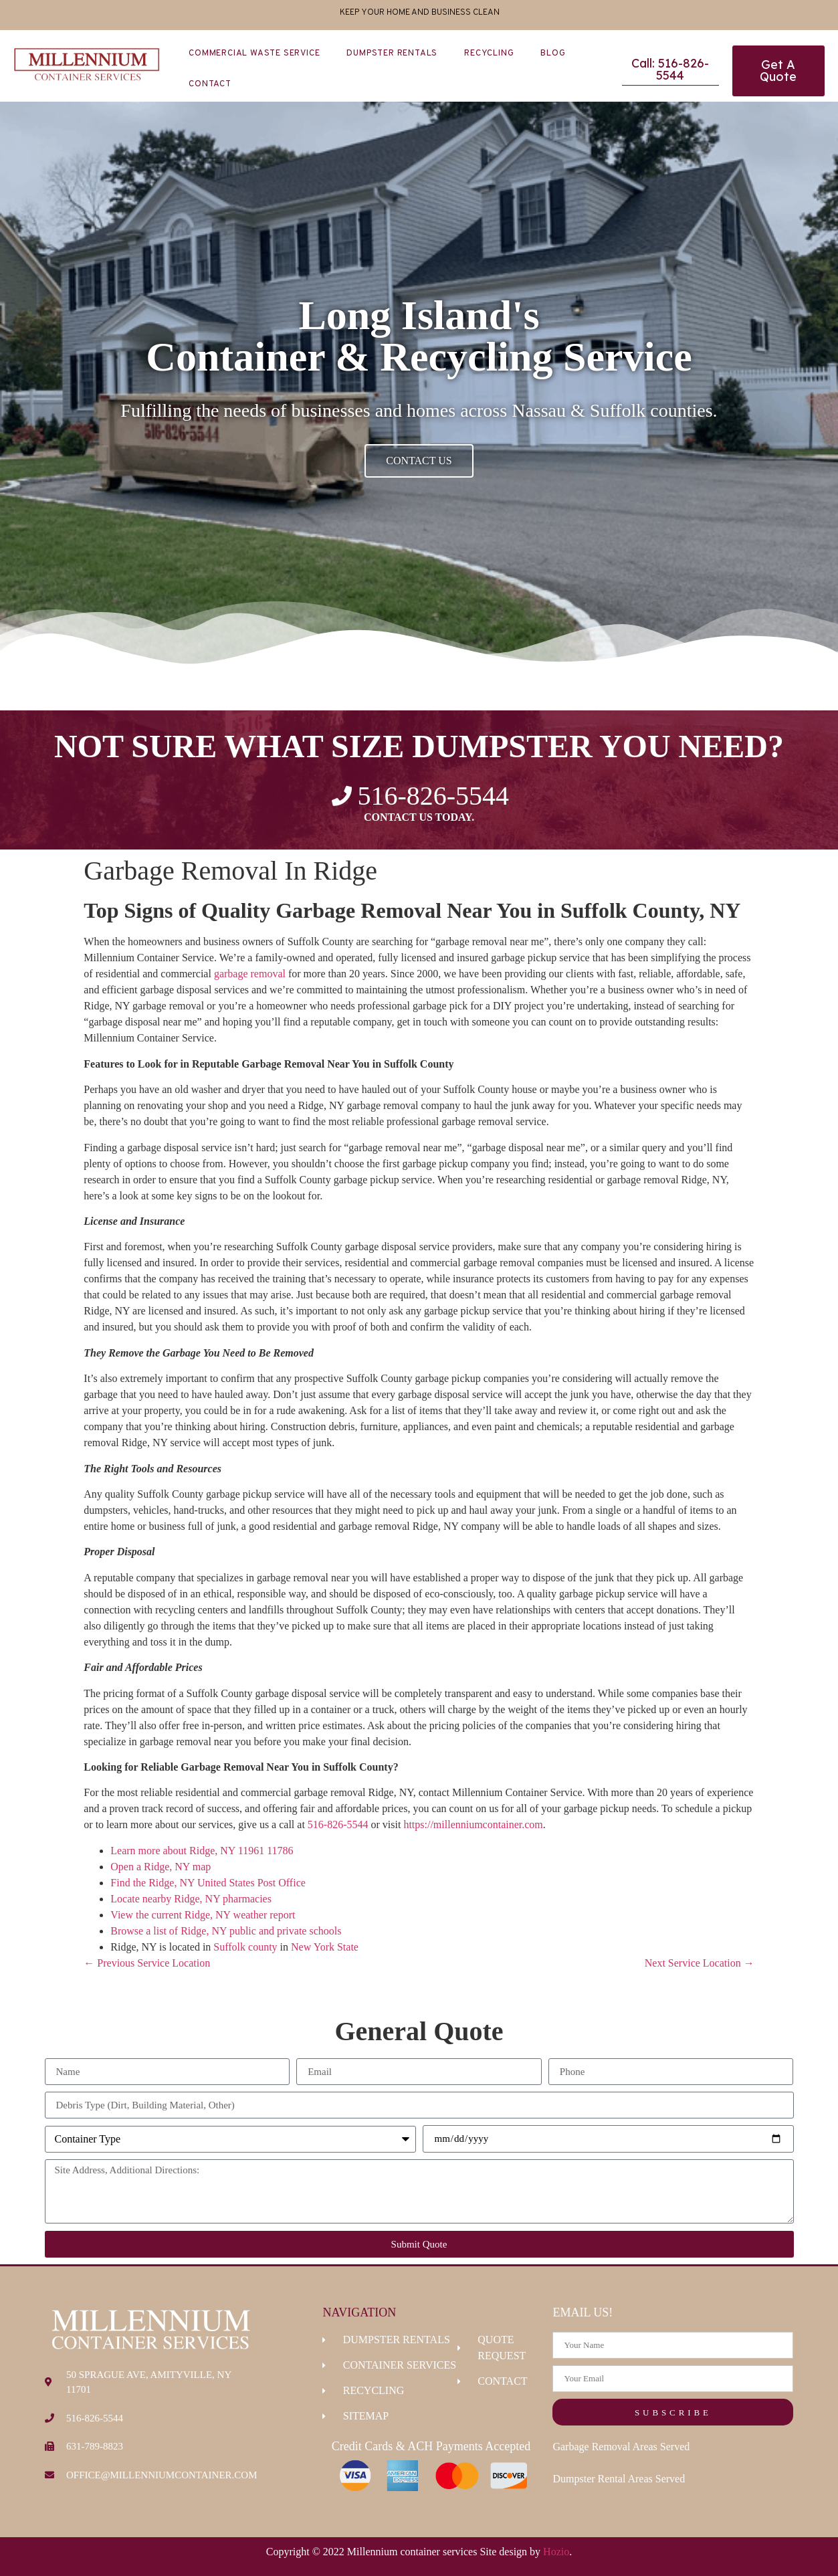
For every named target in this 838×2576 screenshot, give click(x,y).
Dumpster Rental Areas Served (618, 2478)
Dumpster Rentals (391, 53)
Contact (210, 84)
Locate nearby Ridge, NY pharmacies (191, 1898)
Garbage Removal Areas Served (621, 2446)
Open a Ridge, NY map (160, 1866)
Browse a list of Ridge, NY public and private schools (225, 1931)
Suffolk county (245, 1947)
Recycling (489, 53)
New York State (324, 1947)
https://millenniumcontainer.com (472, 1824)
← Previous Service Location (147, 1963)
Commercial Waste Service (254, 53)
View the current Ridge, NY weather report (202, 1914)
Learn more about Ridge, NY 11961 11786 (201, 1850)
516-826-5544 (338, 1824)
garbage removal (250, 973)
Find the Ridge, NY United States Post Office (208, 1882)
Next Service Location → (699, 1963)
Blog (552, 53)
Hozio (556, 2551)
